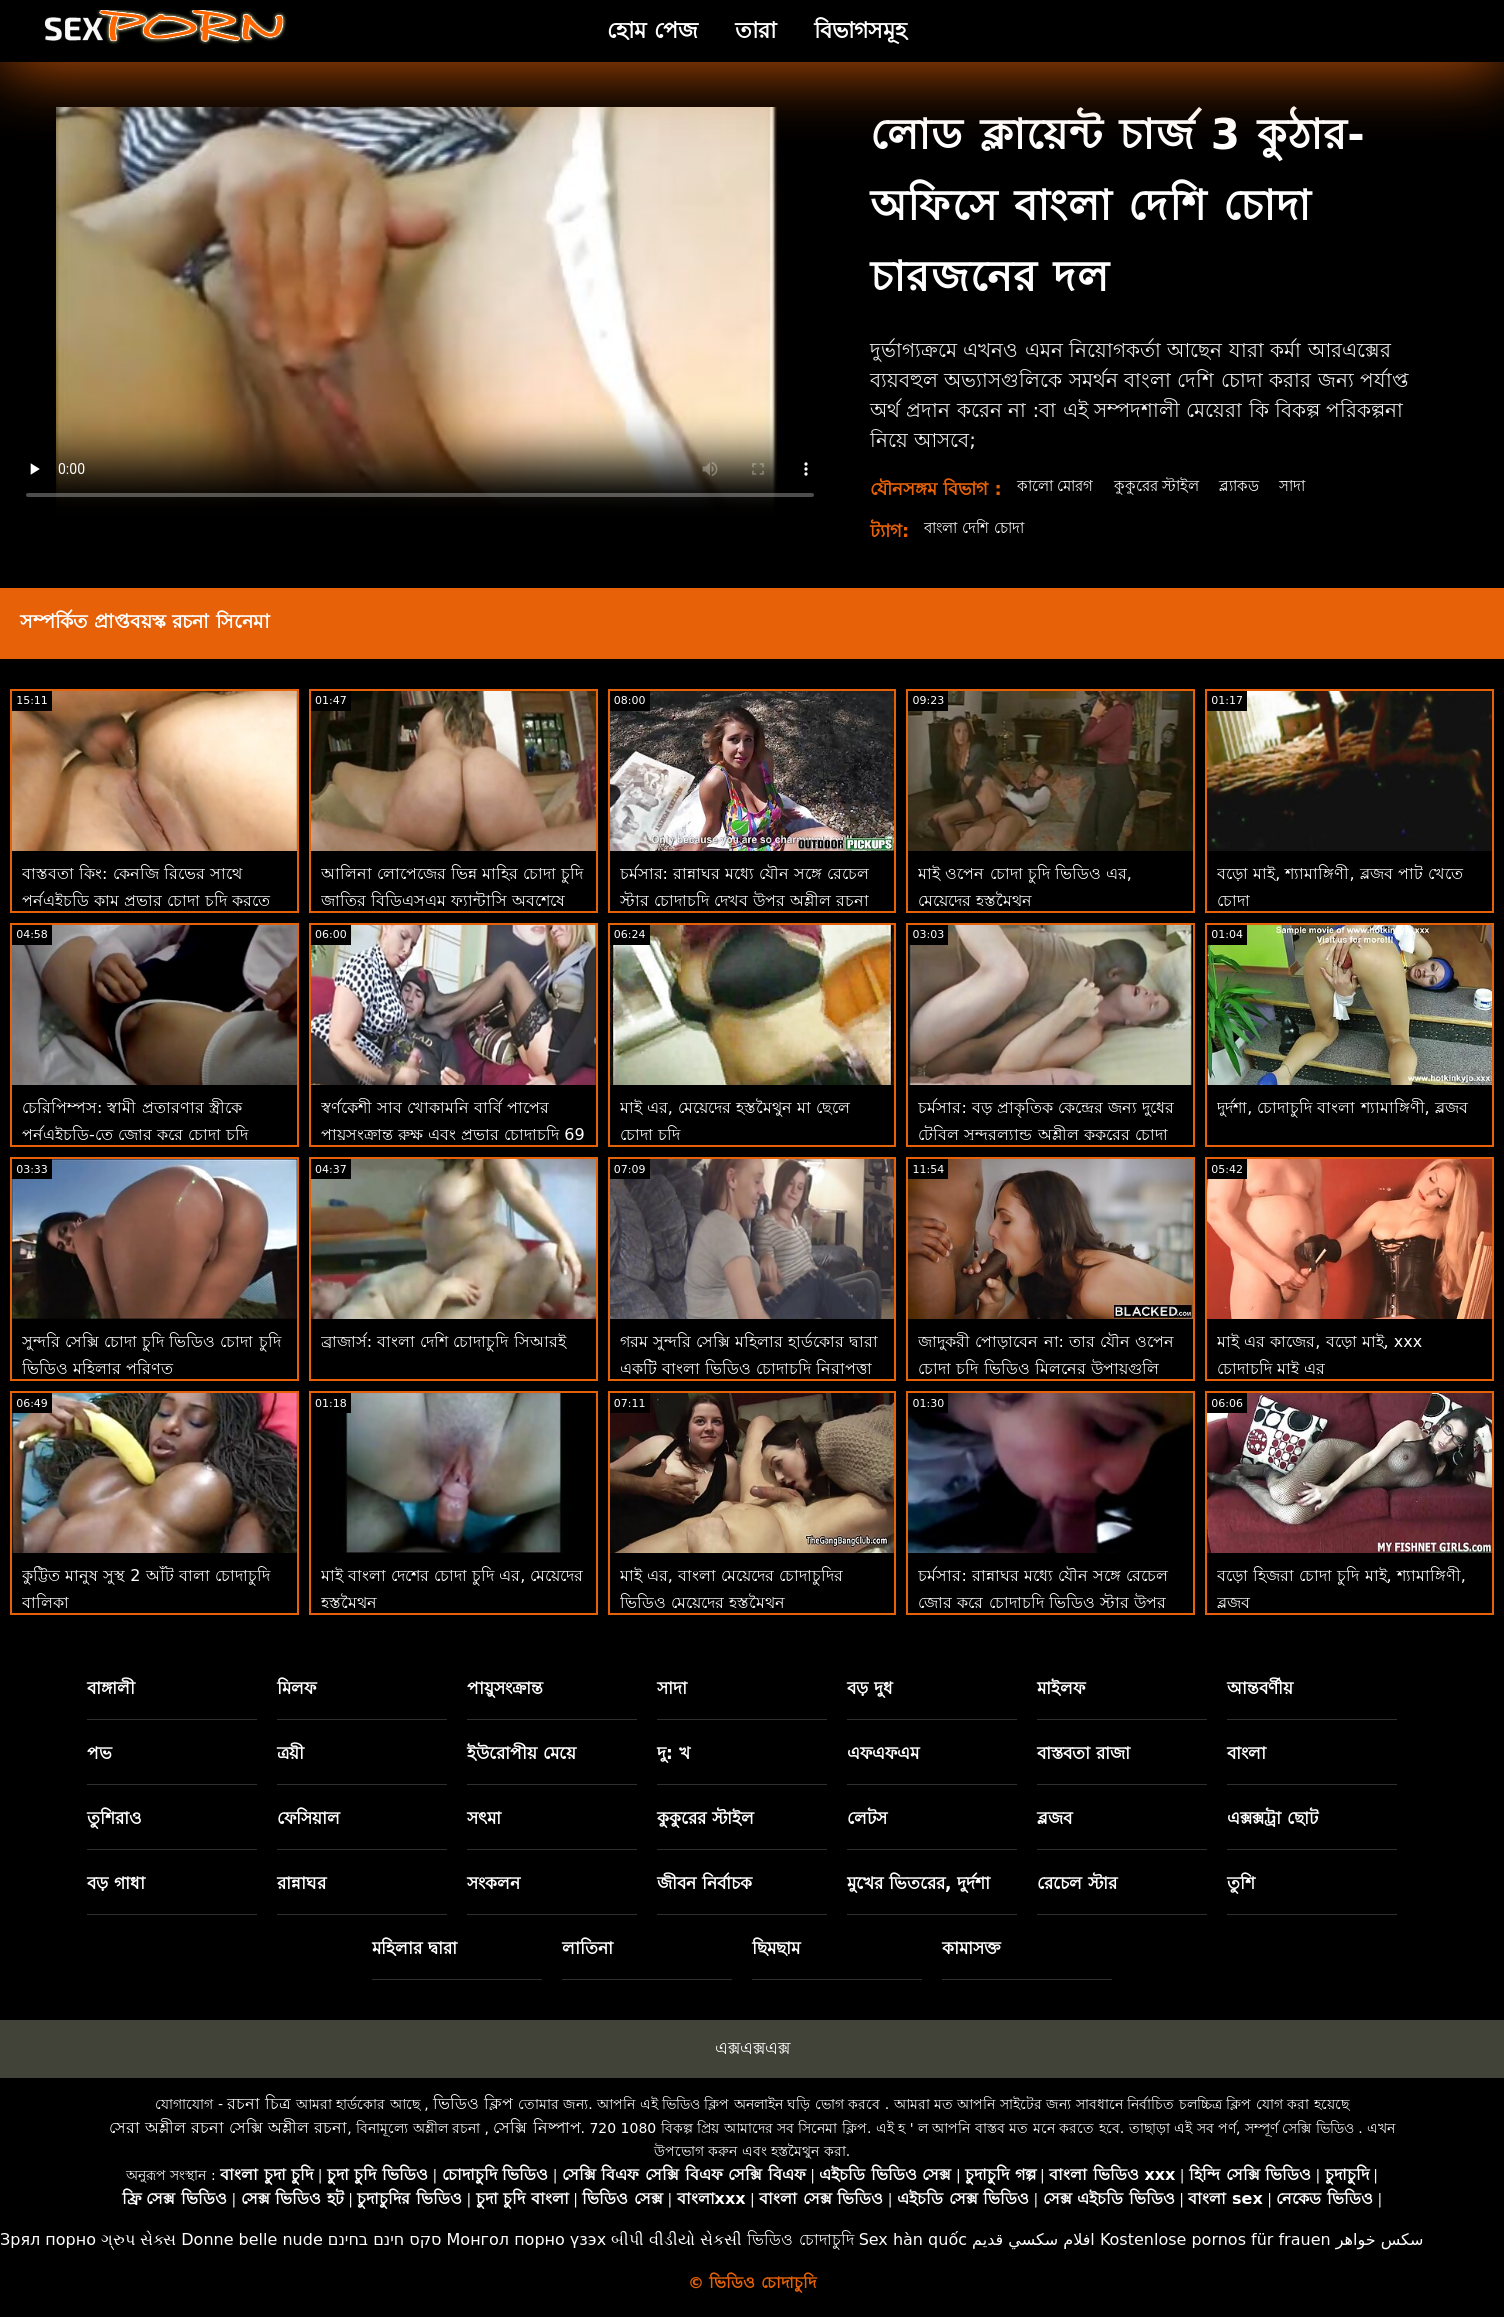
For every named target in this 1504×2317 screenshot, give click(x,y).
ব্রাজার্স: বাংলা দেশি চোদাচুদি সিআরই (443, 1341)
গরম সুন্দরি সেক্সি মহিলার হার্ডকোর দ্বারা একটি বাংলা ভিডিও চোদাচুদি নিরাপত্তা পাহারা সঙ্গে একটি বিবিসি (749, 1368)
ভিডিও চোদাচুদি (800, 2239)
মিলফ (296, 1688)
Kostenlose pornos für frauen (1215, 2239)
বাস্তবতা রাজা (1083, 1753)
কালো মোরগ (1058, 485)
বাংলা (1246, 1753)
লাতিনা (587, 1948)
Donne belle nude (251, 2239)
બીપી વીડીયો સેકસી (676, 2239)
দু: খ (673, 1753)
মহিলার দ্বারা (414, 1948)
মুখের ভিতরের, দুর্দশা (918, 1883)
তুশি (1241, 1883)
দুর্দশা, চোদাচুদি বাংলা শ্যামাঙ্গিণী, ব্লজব (1342, 1107)
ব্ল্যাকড (1252, 485)
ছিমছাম (776, 1948)
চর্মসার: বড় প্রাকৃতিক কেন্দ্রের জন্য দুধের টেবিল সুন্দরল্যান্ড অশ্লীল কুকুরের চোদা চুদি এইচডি (1046, 1134)
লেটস (867, 1818)
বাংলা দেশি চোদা (978, 527)
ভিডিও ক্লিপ (473, 2103)
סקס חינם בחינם (385, 2239)
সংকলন (493, 1883)
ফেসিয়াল (308, 1818)
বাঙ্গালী (111, 1688)
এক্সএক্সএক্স (752, 2048)
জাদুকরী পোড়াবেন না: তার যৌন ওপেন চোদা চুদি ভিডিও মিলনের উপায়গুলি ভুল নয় (1046, 1368)
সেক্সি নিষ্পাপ (536, 2127)
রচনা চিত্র (259, 2103)
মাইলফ (1061, 1688)
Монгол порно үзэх (527, 2239)
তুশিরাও (114, 1818)
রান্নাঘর (301, 1883)
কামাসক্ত (971, 1948)
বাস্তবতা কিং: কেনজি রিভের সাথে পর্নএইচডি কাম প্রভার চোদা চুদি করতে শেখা (146, 900)
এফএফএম (883, 1753)
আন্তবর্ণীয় (1260, 1688)
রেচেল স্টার (1077, 1883)
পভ (99, 1753)
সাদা (1308, 485)
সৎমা (484, 1818)
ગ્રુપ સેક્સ (138, 2239)
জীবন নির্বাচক (704, 1883)
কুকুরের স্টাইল (1165, 485)
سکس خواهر (1380, 2239)
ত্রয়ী (290, 1753)
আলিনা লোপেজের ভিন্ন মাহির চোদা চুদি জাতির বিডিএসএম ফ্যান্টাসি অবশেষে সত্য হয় (452, 900)
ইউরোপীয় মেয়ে (521, 1753)
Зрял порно (48, 2239)
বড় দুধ (870, 1688)
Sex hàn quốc (913, 2239)
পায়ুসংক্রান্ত (505, 1688)
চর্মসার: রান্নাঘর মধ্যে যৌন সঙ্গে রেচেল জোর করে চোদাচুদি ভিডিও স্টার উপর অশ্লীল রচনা (1043, 1602)
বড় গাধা (116, 1883)
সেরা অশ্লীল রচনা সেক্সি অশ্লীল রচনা (228, 2127)
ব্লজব (1054, 1818)
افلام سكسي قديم (1033, 2239)
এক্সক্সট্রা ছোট (1272, 1818)
